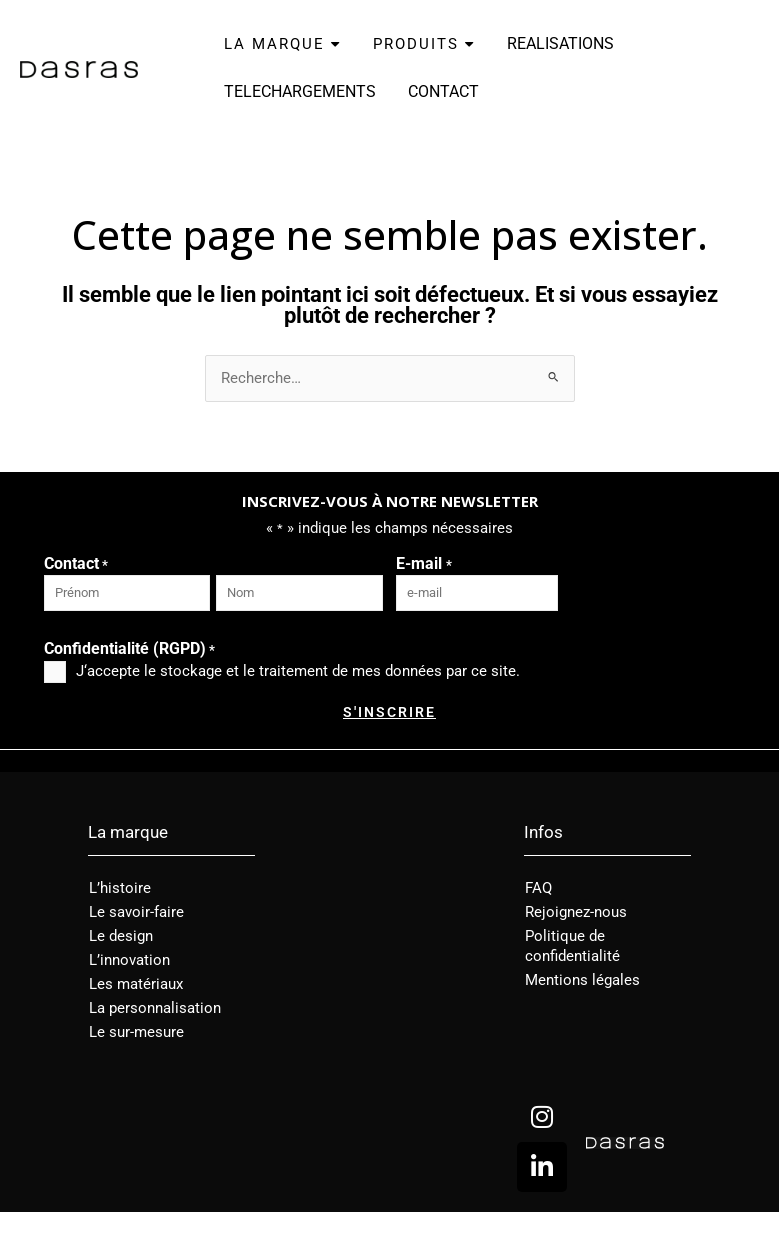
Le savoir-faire (136, 912)
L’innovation (129, 960)
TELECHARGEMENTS (300, 91)
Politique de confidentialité (572, 946)
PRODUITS (424, 44)
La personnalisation (155, 1008)
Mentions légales (582, 980)
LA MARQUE (282, 44)
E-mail (423, 564)
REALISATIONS (560, 43)
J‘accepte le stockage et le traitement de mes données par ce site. (298, 671)
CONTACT (443, 91)
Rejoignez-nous (576, 912)
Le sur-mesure (136, 1032)
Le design (121, 936)
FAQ (538, 888)
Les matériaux (136, 984)
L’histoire (120, 888)
